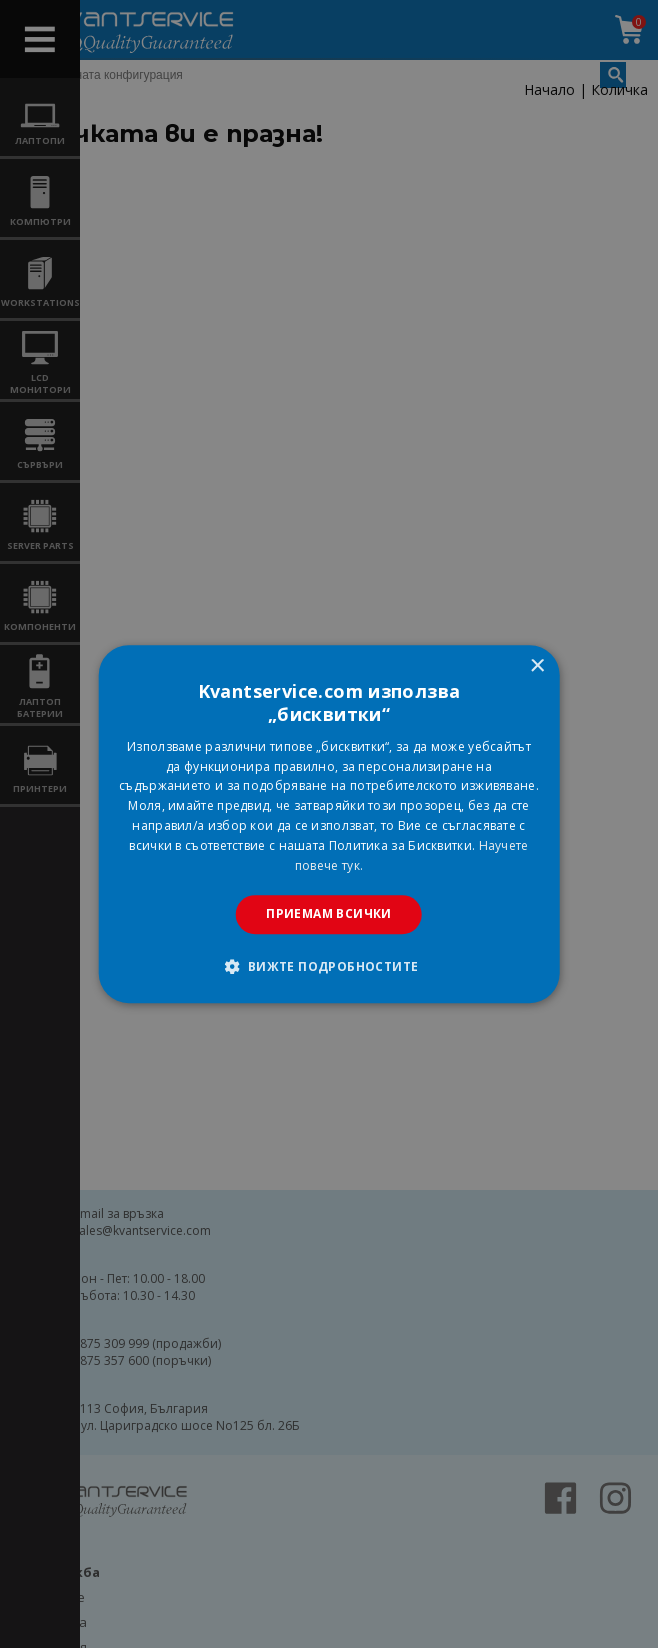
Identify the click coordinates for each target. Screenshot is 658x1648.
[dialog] (329, 824)
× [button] (536, 666)
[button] (328, 966)
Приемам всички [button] (329, 913)
